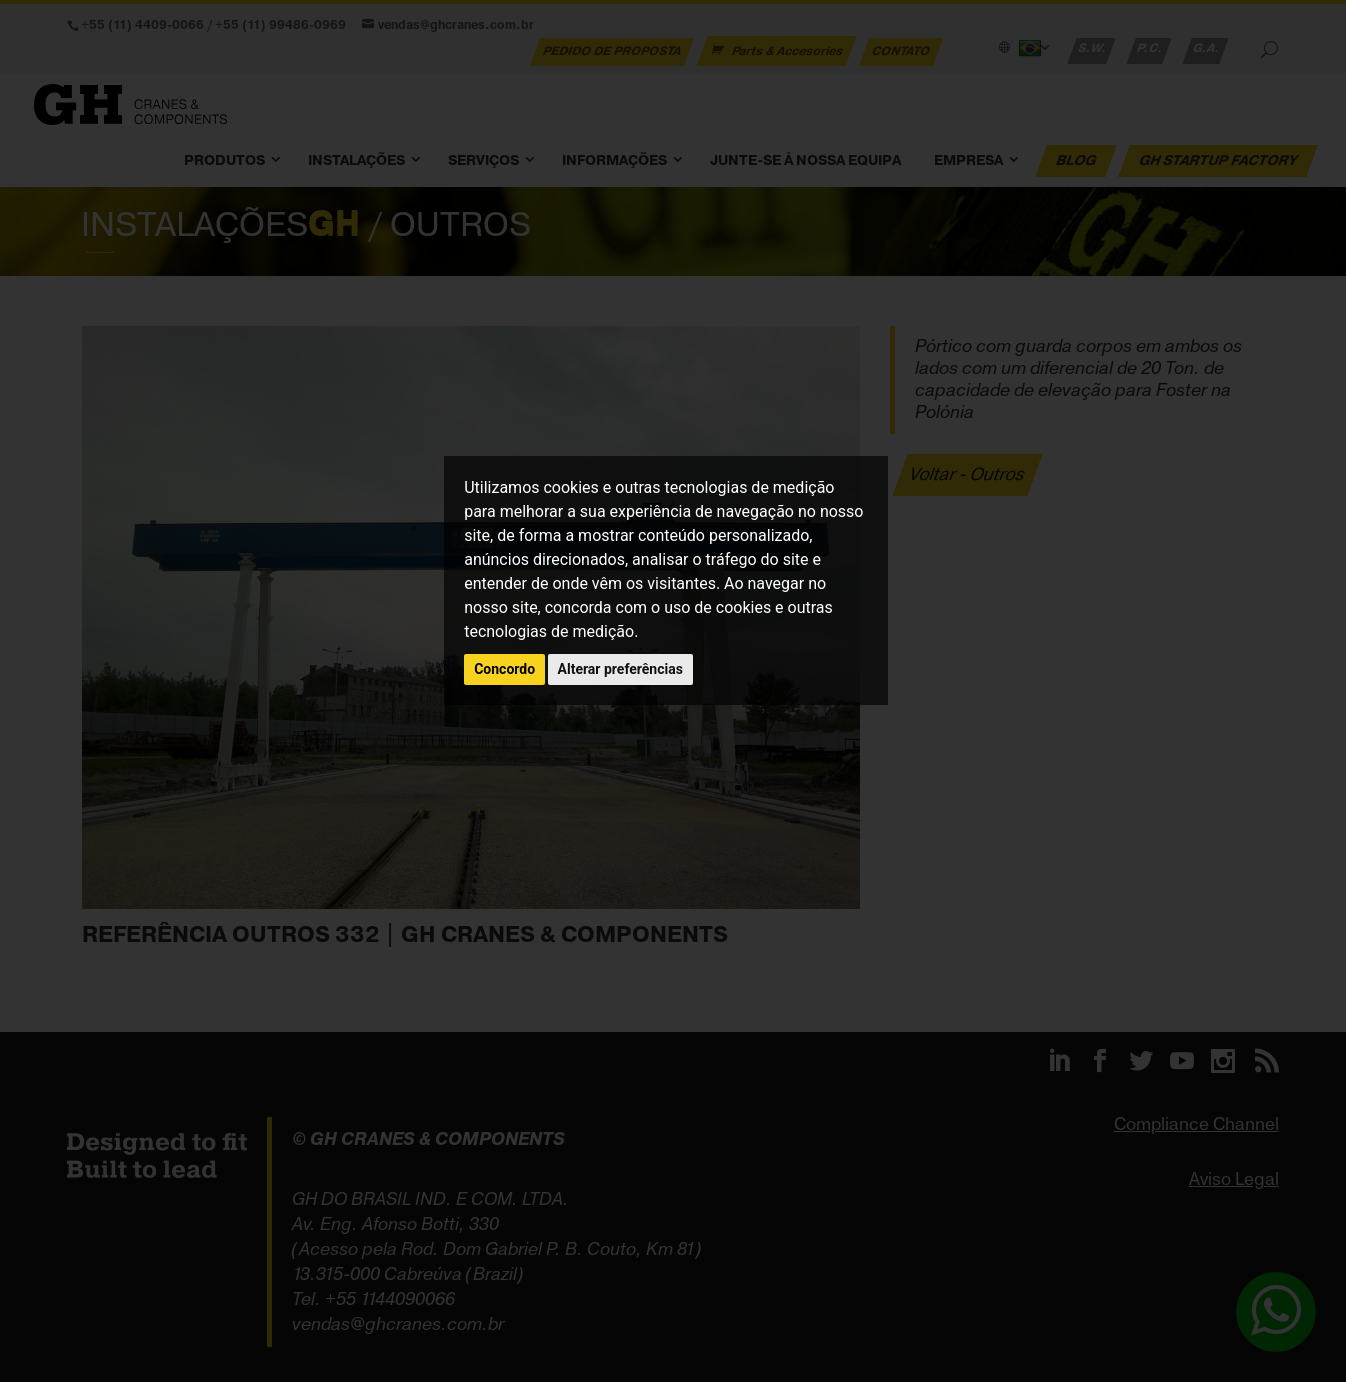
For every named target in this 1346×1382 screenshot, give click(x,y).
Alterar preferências (620, 669)
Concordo (504, 669)
